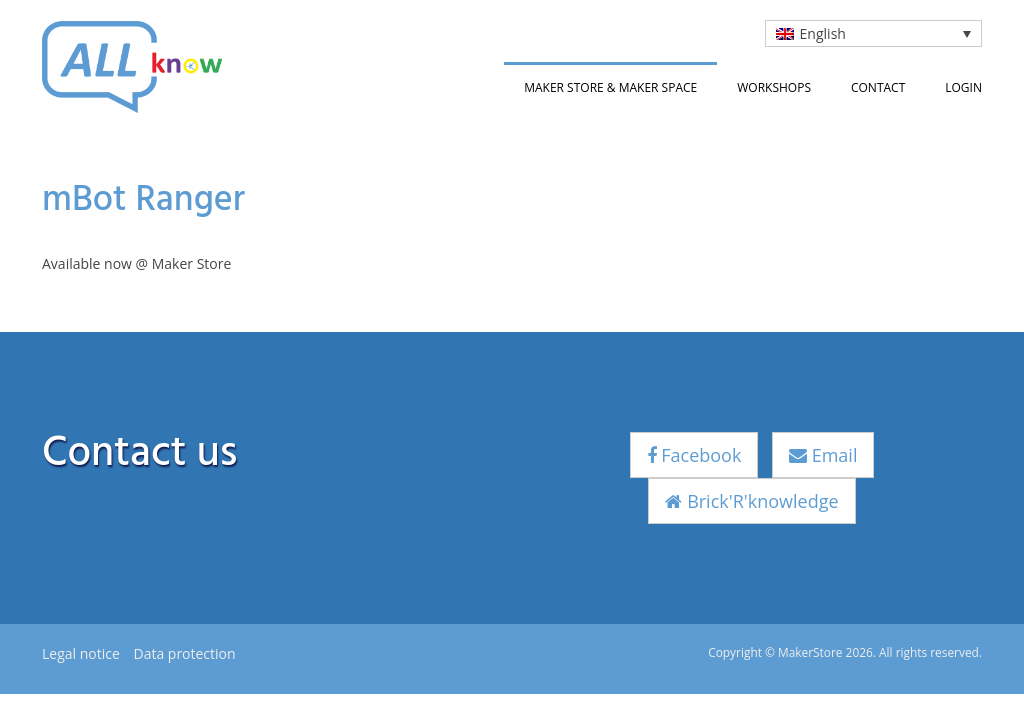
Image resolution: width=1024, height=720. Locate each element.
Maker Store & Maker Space (610, 87)
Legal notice (81, 653)
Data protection (184, 653)
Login (963, 87)
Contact (878, 87)
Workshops (774, 87)
